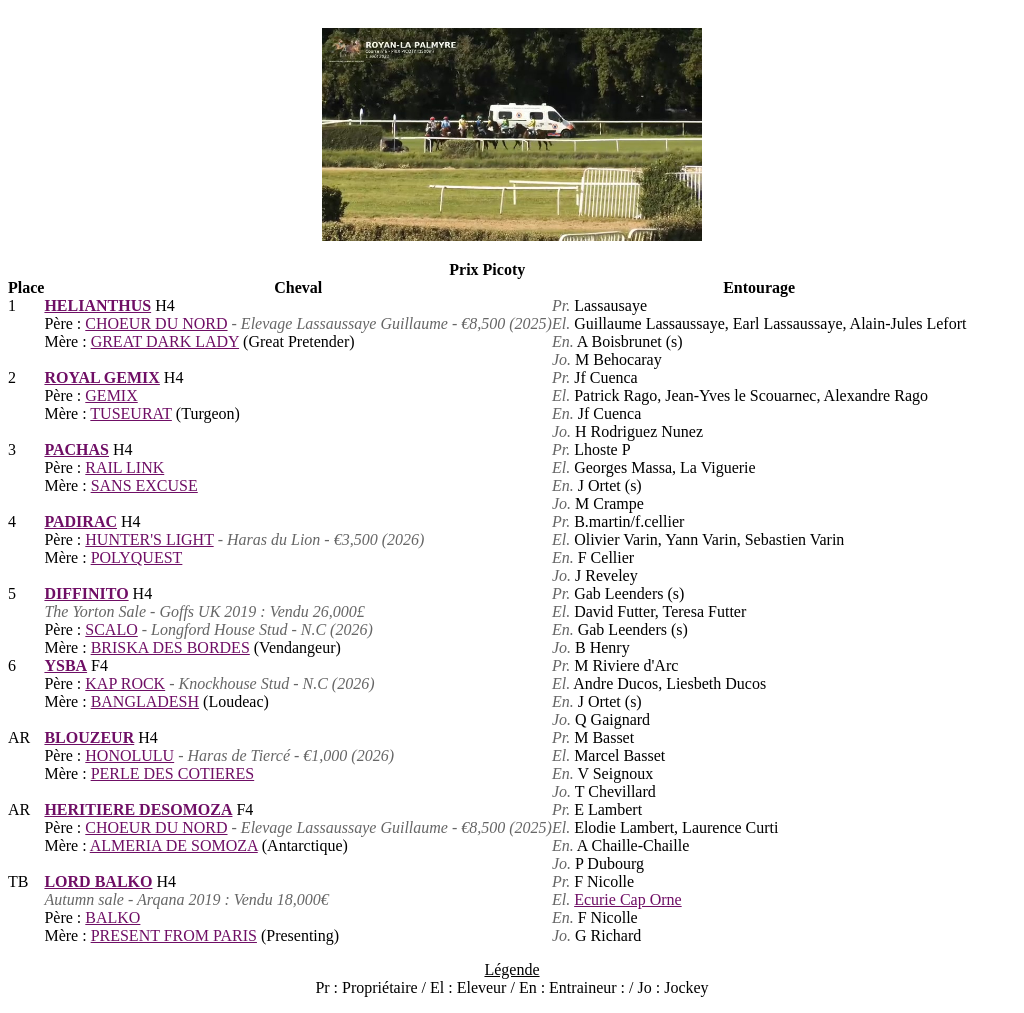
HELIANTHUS (97, 305)
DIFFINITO (86, 593)
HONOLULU (129, 755)
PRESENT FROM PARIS (174, 935)
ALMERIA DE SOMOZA (174, 845)
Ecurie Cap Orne (628, 899)
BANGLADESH (145, 701)
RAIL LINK (124, 467)
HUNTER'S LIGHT (149, 539)
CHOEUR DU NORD (156, 323)
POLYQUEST (137, 557)
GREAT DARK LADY (165, 341)
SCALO (111, 629)
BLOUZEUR (89, 737)
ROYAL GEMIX (101, 377)
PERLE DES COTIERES (173, 773)
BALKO (112, 917)
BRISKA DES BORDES (170, 647)
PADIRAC (80, 521)
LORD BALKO (98, 881)
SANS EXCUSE (144, 485)
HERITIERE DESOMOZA (138, 809)
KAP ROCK (125, 683)
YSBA (65, 665)
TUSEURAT (131, 413)
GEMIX (111, 395)
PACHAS (76, 449)
